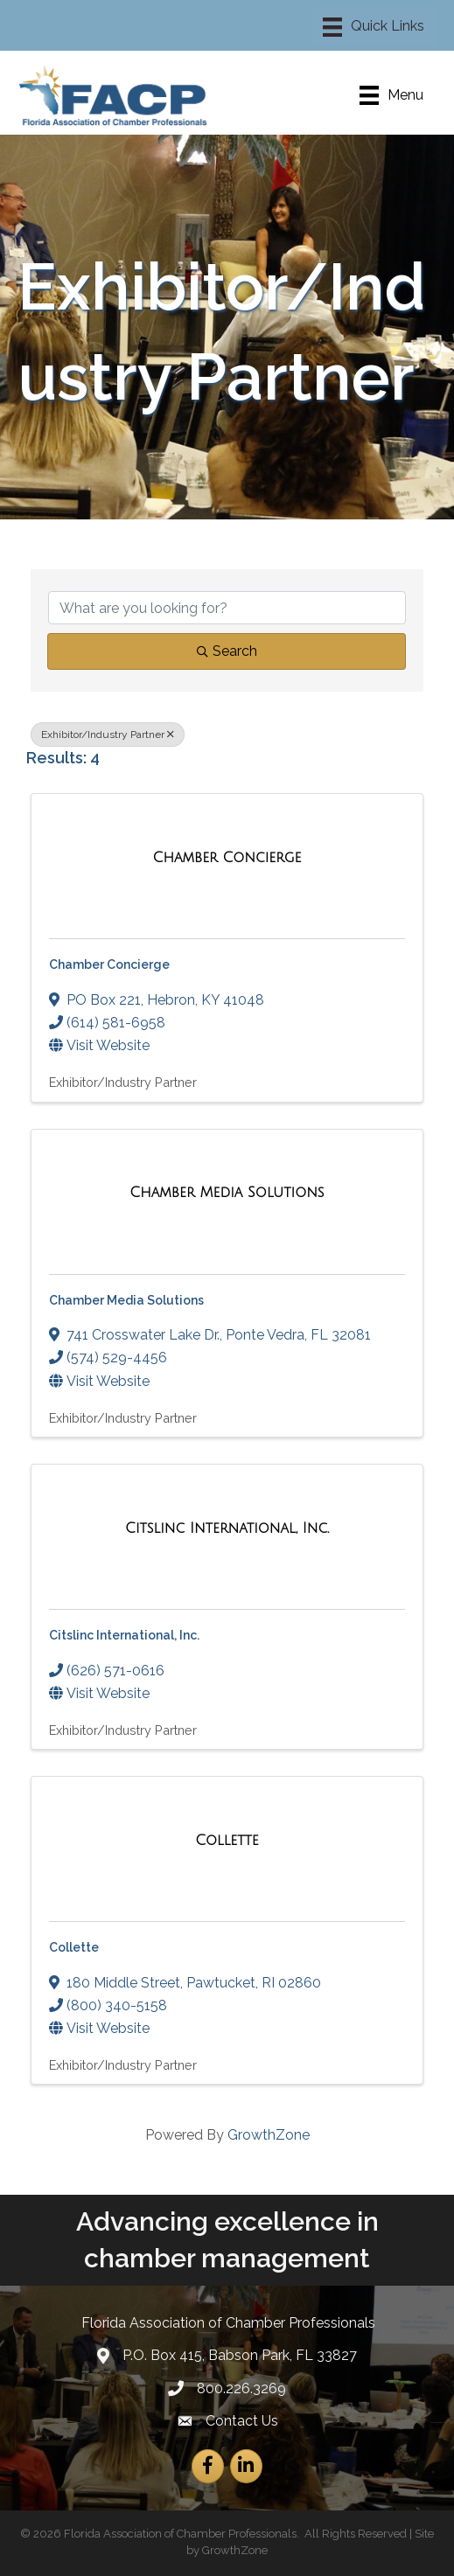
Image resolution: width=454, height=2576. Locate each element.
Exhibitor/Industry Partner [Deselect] (107, 734)
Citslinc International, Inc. (124, 1635)
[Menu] (374, 27)
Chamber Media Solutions (126, 1300)
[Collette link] (227, 1840)
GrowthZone (268, 2135)
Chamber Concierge (109, 964)
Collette (74, 1947)
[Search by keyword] (227, 607)
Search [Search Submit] (227, 651)
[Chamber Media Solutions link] (226, 1192)
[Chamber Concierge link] (227, 858)
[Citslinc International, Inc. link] (227, 1528)
